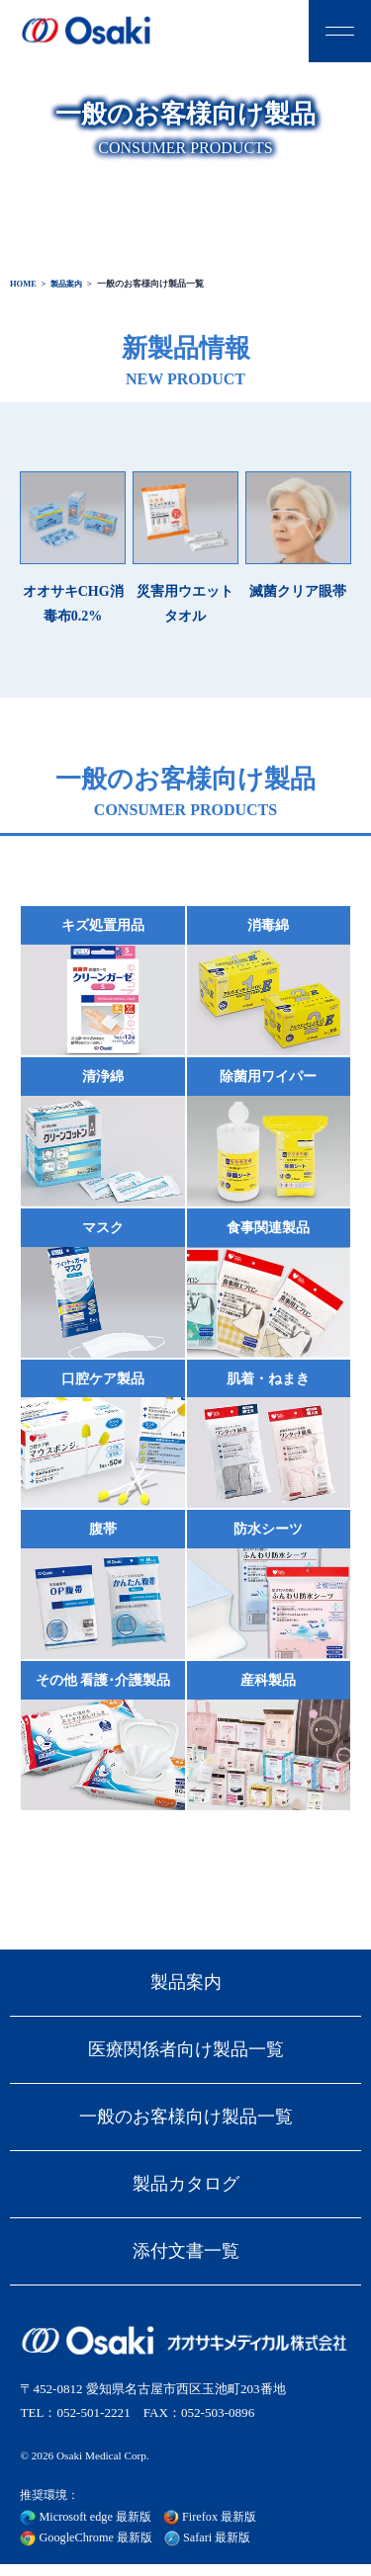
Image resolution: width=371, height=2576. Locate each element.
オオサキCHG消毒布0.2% (73, 547)
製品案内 (70, 284)
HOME (24, 284)
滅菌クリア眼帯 (298, 535)
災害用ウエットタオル (185, 547)
